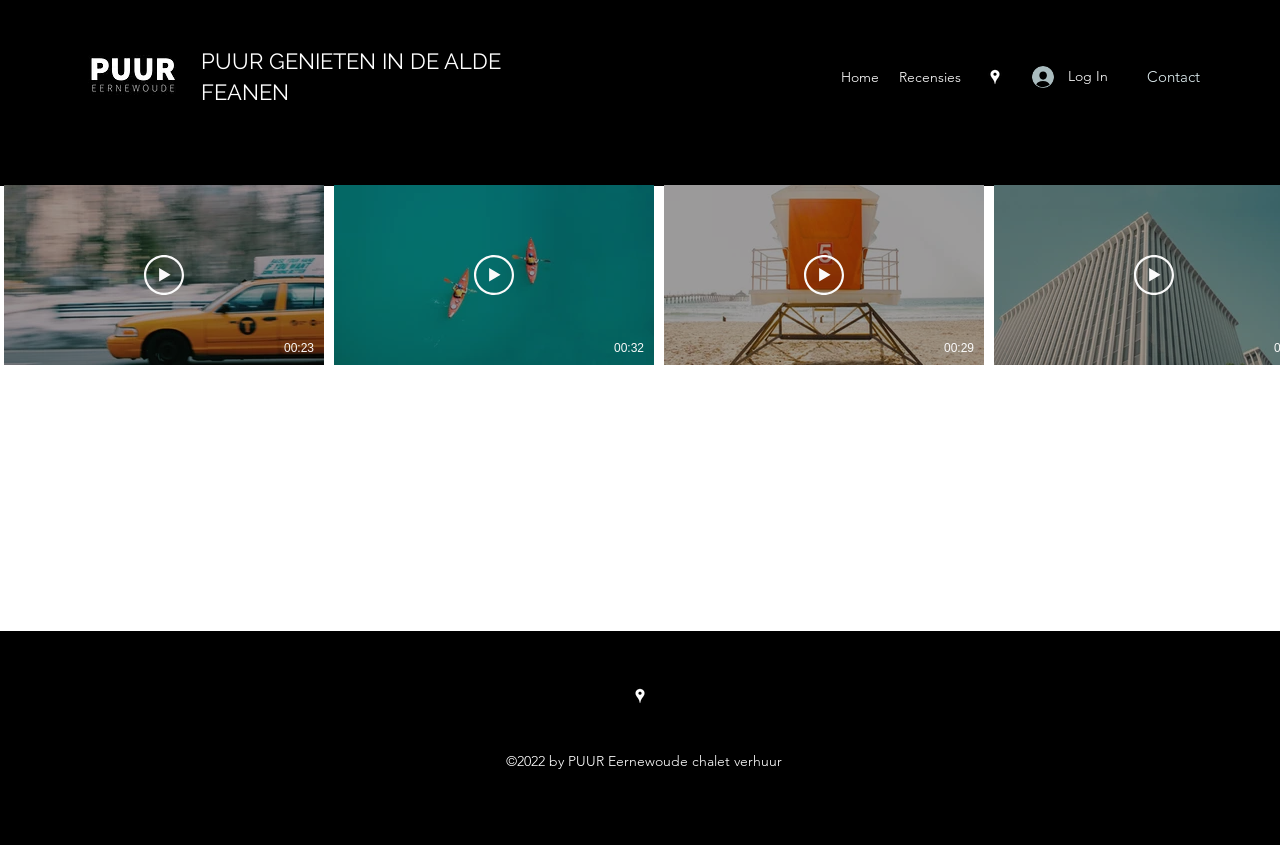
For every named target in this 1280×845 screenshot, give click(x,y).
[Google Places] (995, 77)
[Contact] (1173, 77)
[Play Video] (164, 275)
